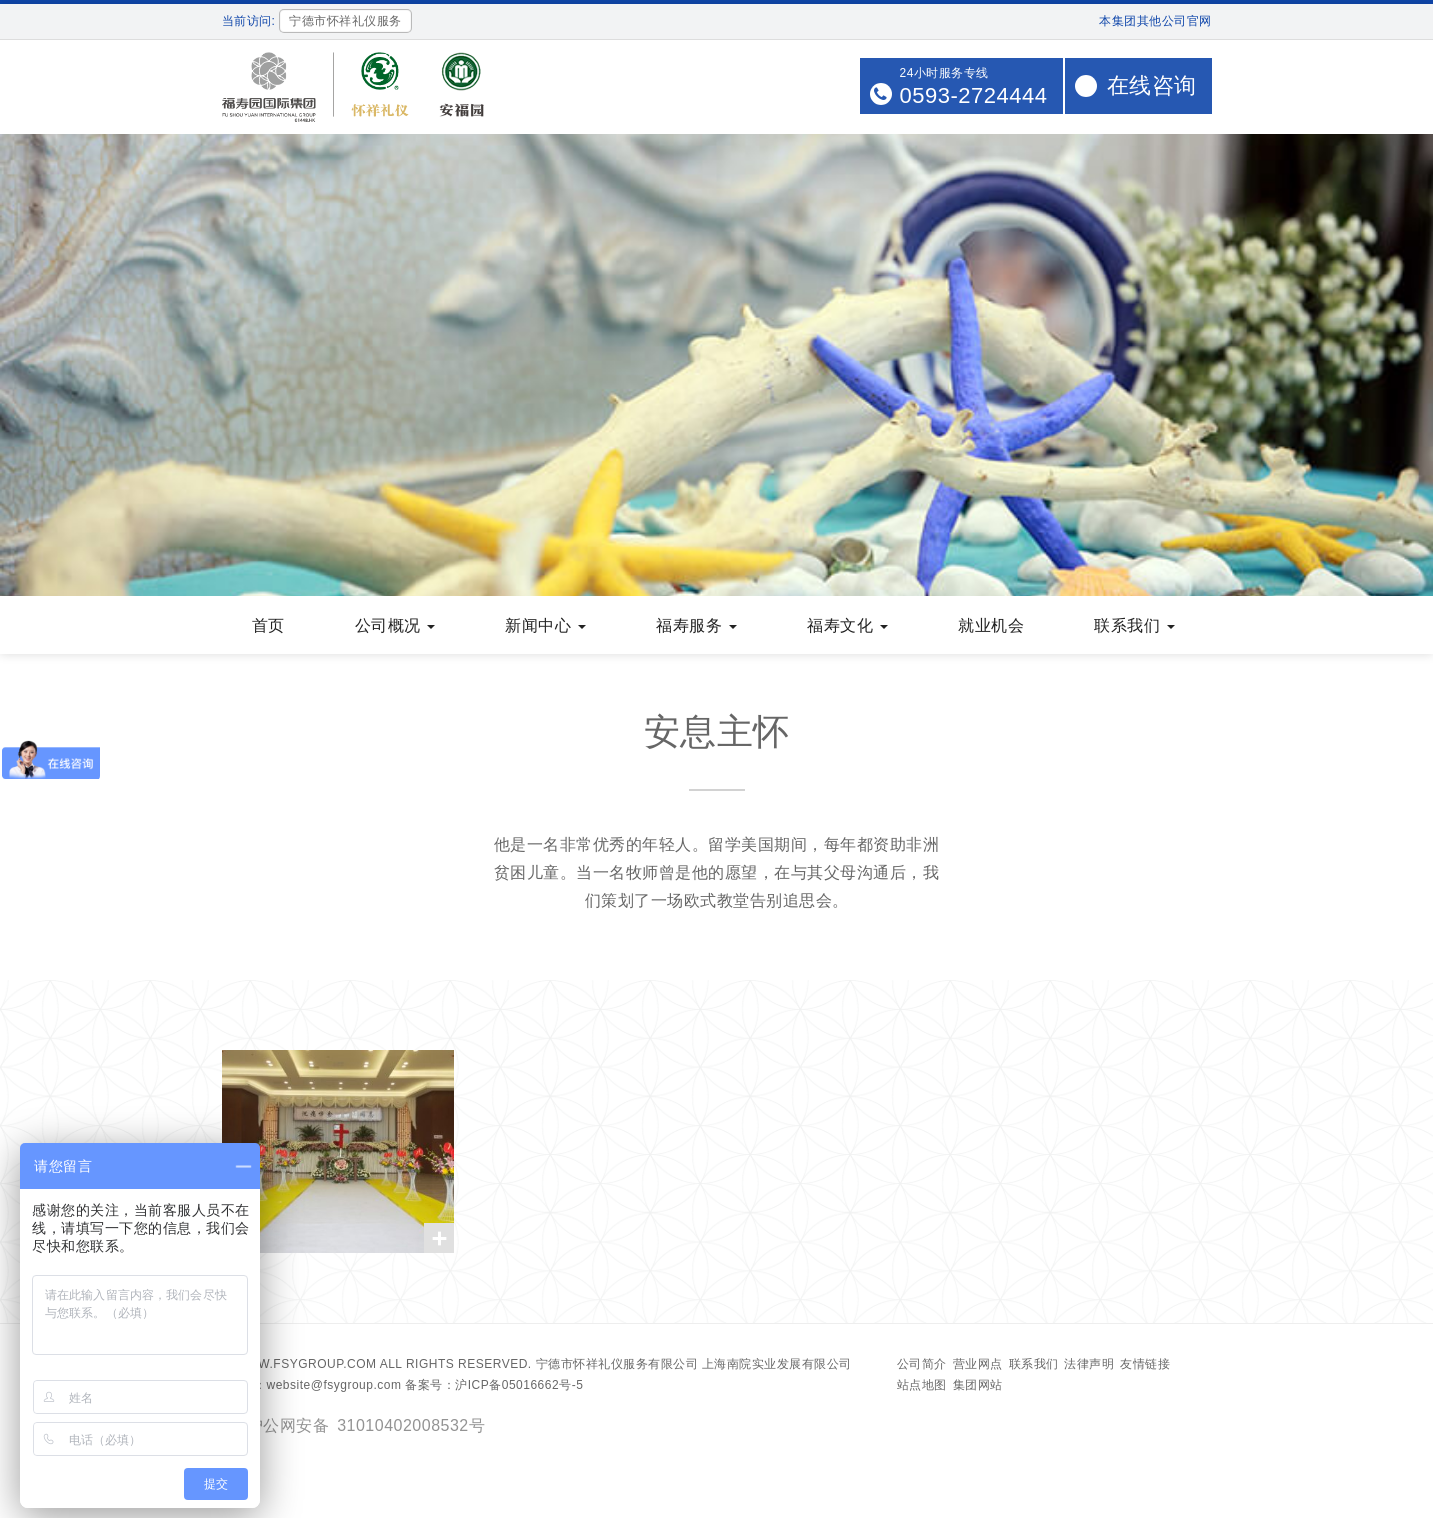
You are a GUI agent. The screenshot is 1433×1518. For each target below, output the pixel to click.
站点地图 (922, 1385)
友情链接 (1145, 1364)
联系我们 (1134, 625)
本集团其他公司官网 (1155, 21)
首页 (268, 625)
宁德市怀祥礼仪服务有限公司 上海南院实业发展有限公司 (694, 1364)
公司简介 (922, 1364)
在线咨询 (1152, 85)
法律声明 (1089, 1364)
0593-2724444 (974, 95)
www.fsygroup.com (306, 1364)
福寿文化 (847, 625)
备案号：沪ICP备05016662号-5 (494, 1385)
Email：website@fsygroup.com (312, 1385)
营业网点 (978, 1364)
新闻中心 (545, 625)
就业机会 (991, 625)
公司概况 (395, 625)
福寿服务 (696, 625)
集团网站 (978, 1385)
